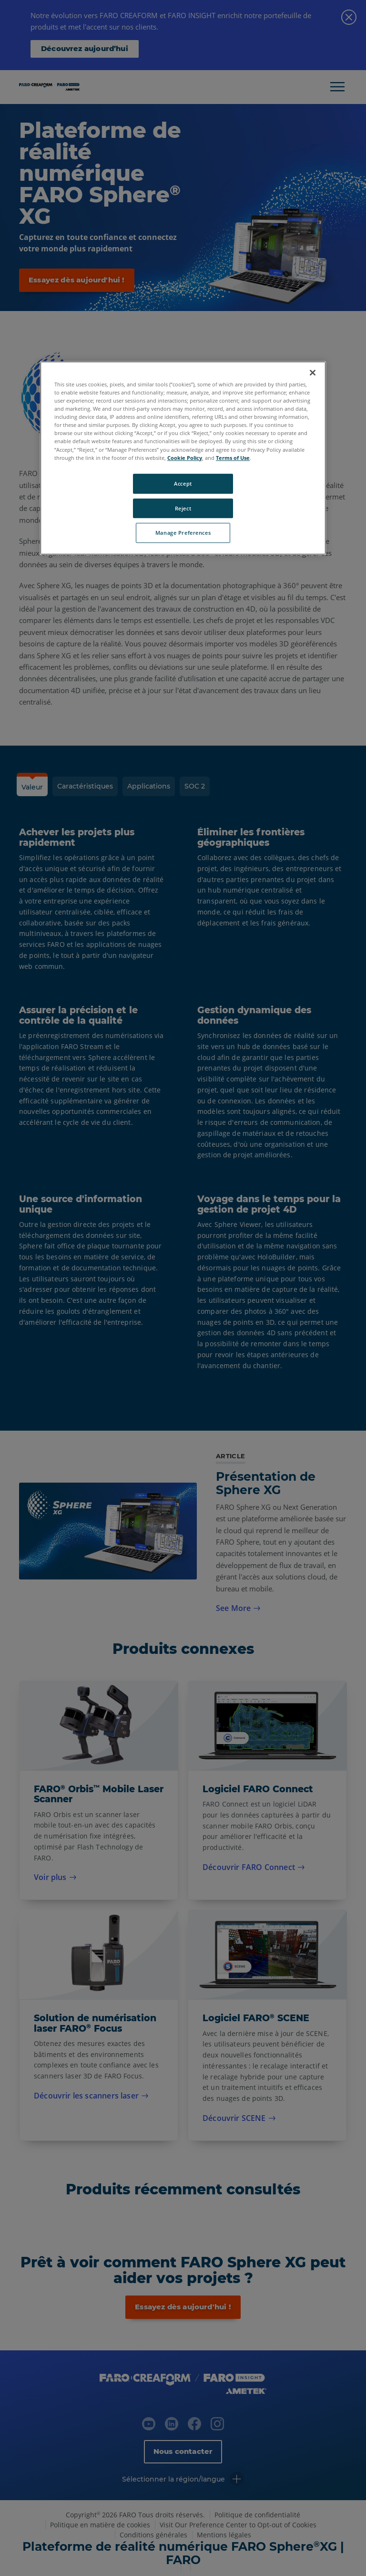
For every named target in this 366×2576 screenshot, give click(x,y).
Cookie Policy (184, 457)
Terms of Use (233, 457)
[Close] (312, 372)
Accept (183, 483)
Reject (183, 508)
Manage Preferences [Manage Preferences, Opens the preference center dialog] (183, 533)
